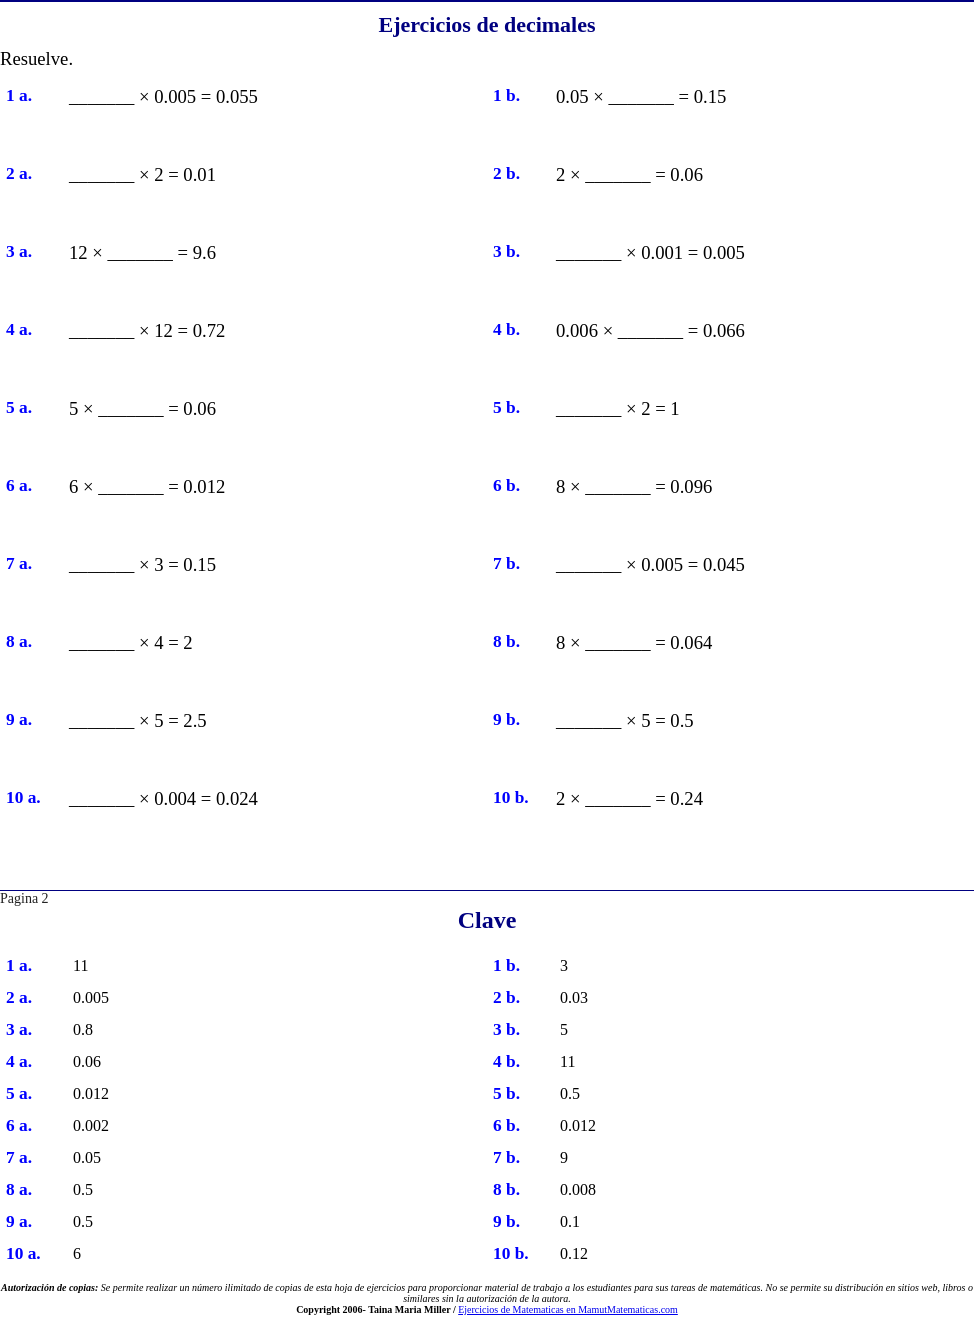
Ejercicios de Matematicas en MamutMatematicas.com (568, 1309)
